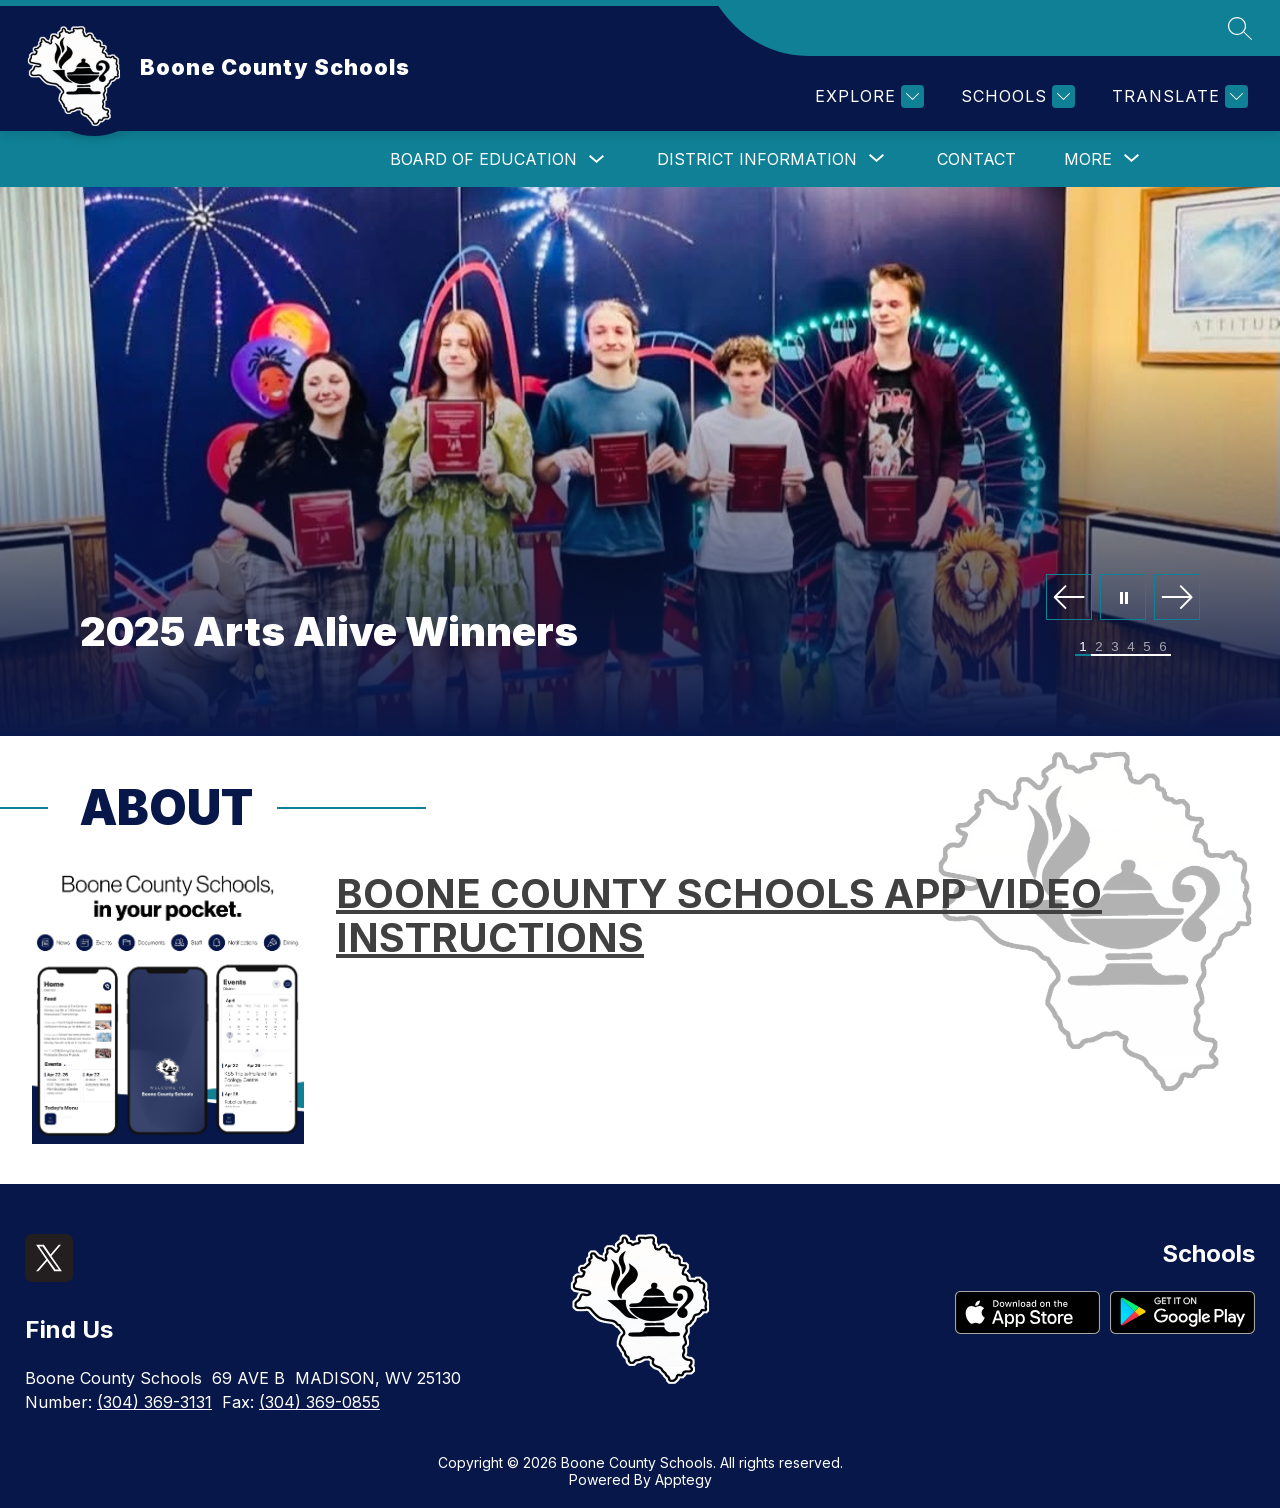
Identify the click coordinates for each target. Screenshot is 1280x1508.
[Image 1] (1083, 647)
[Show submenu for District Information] (757, 159)
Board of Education (483, 159)
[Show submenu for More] (1088, 159)
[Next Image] (1177, 598)
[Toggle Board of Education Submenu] (597, 159)
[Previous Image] (1069, 598)
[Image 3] (1115, 647)
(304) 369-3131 (154, 1402)
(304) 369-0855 (319, 1402)
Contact (976, 159)
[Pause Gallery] (1123, 598)
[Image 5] (1147, 647)
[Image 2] (1099, 647)
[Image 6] (1163, 647)
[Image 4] (1131, 647)
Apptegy (683, 1479)
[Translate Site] (1177, 96)
